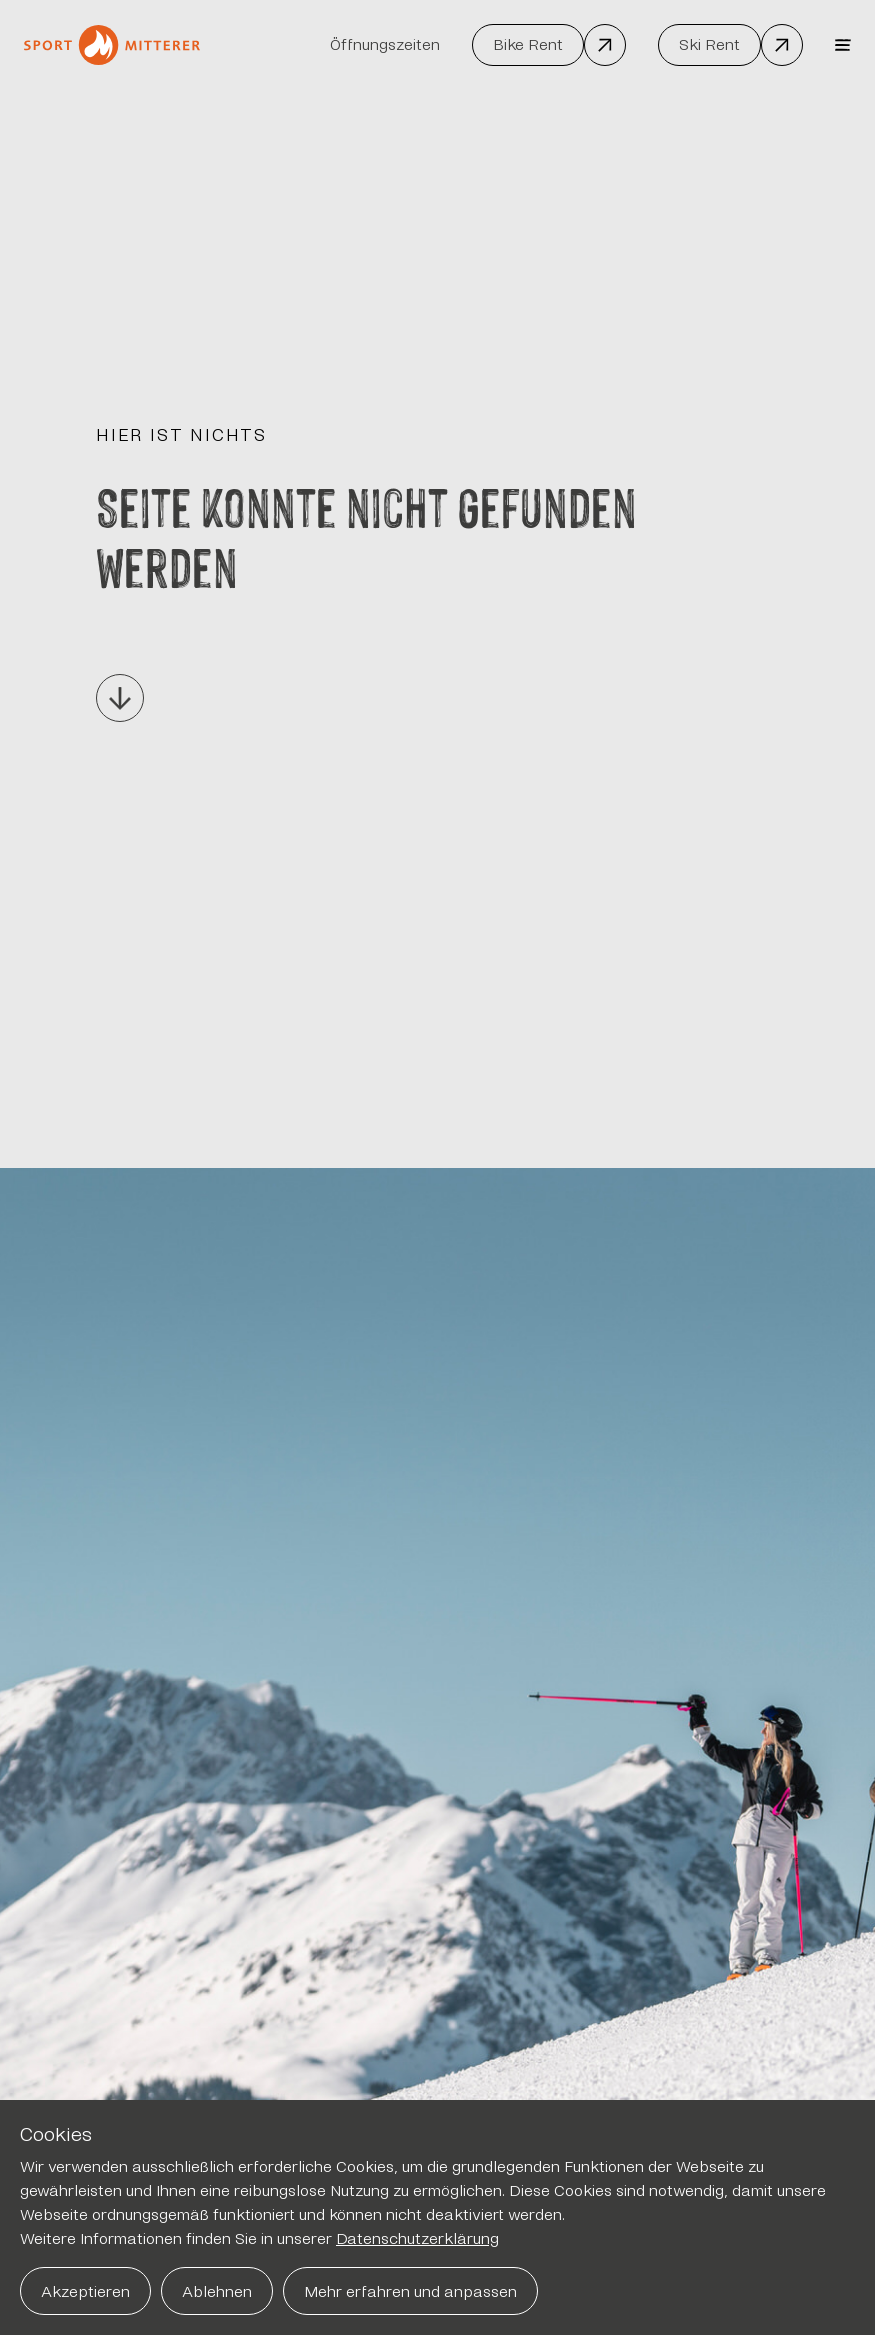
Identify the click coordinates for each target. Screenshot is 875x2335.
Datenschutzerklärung (417, 2238)
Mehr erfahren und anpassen (410, 2291)
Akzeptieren (85, 2291)
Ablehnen (217, 2291)
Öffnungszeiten (385, 44)
